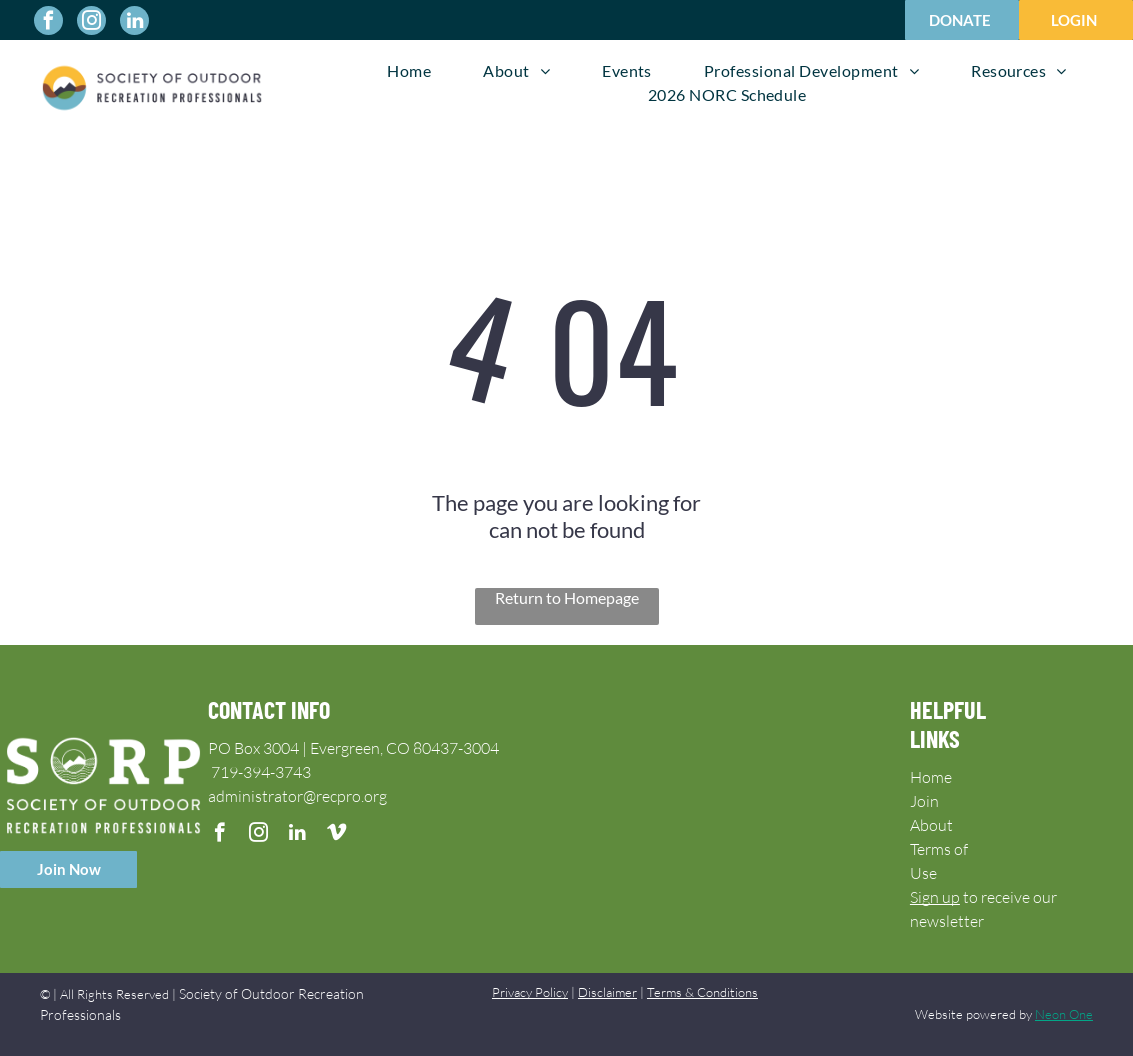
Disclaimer (607, 992)
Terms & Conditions (702, 992)
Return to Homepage (567, 597)
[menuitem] (409, 70)
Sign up (935, 897)
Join (924, 801)
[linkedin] (134, 23)
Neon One (1064, 1014)
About (931, 825)
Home (931, 777)
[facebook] (48, 23)
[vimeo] (336, 835)
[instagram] (91, 23)
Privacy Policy (530, 992)
